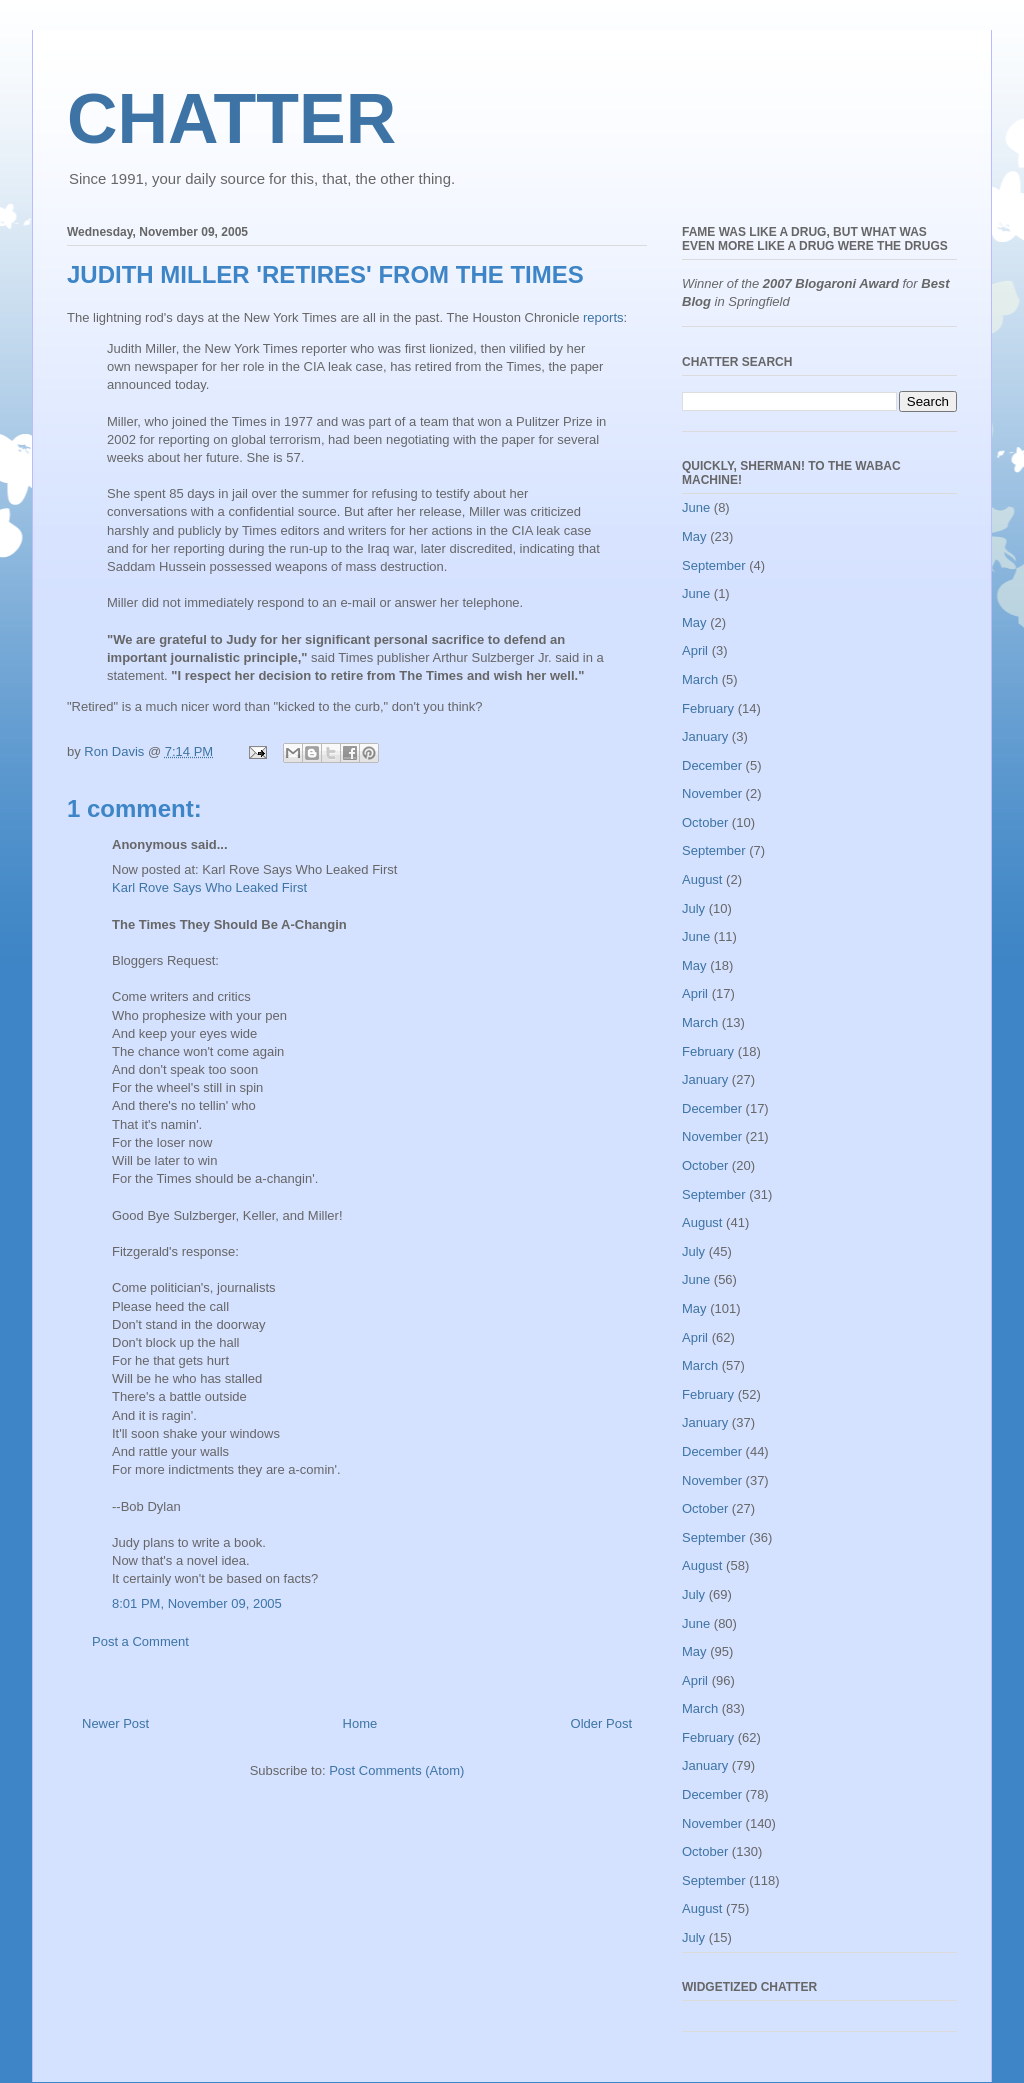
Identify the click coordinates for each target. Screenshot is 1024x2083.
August (702, 879)
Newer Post (115, 1723)
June (696, 507)
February (708, 708)
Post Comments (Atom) (396, 1770)
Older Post (601, 1723)
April (695, 650)
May (694, 536)
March (700, 679)
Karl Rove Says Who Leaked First (209, 887)
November (712, 793)
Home (360, 1723)
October (705, 822)
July (693, 908)
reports (603, 317)
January (705, 736)
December (712, 765)
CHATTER (231, 119)
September (714, 565)
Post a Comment (140, 1641)
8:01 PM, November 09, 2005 (197, 1603)
